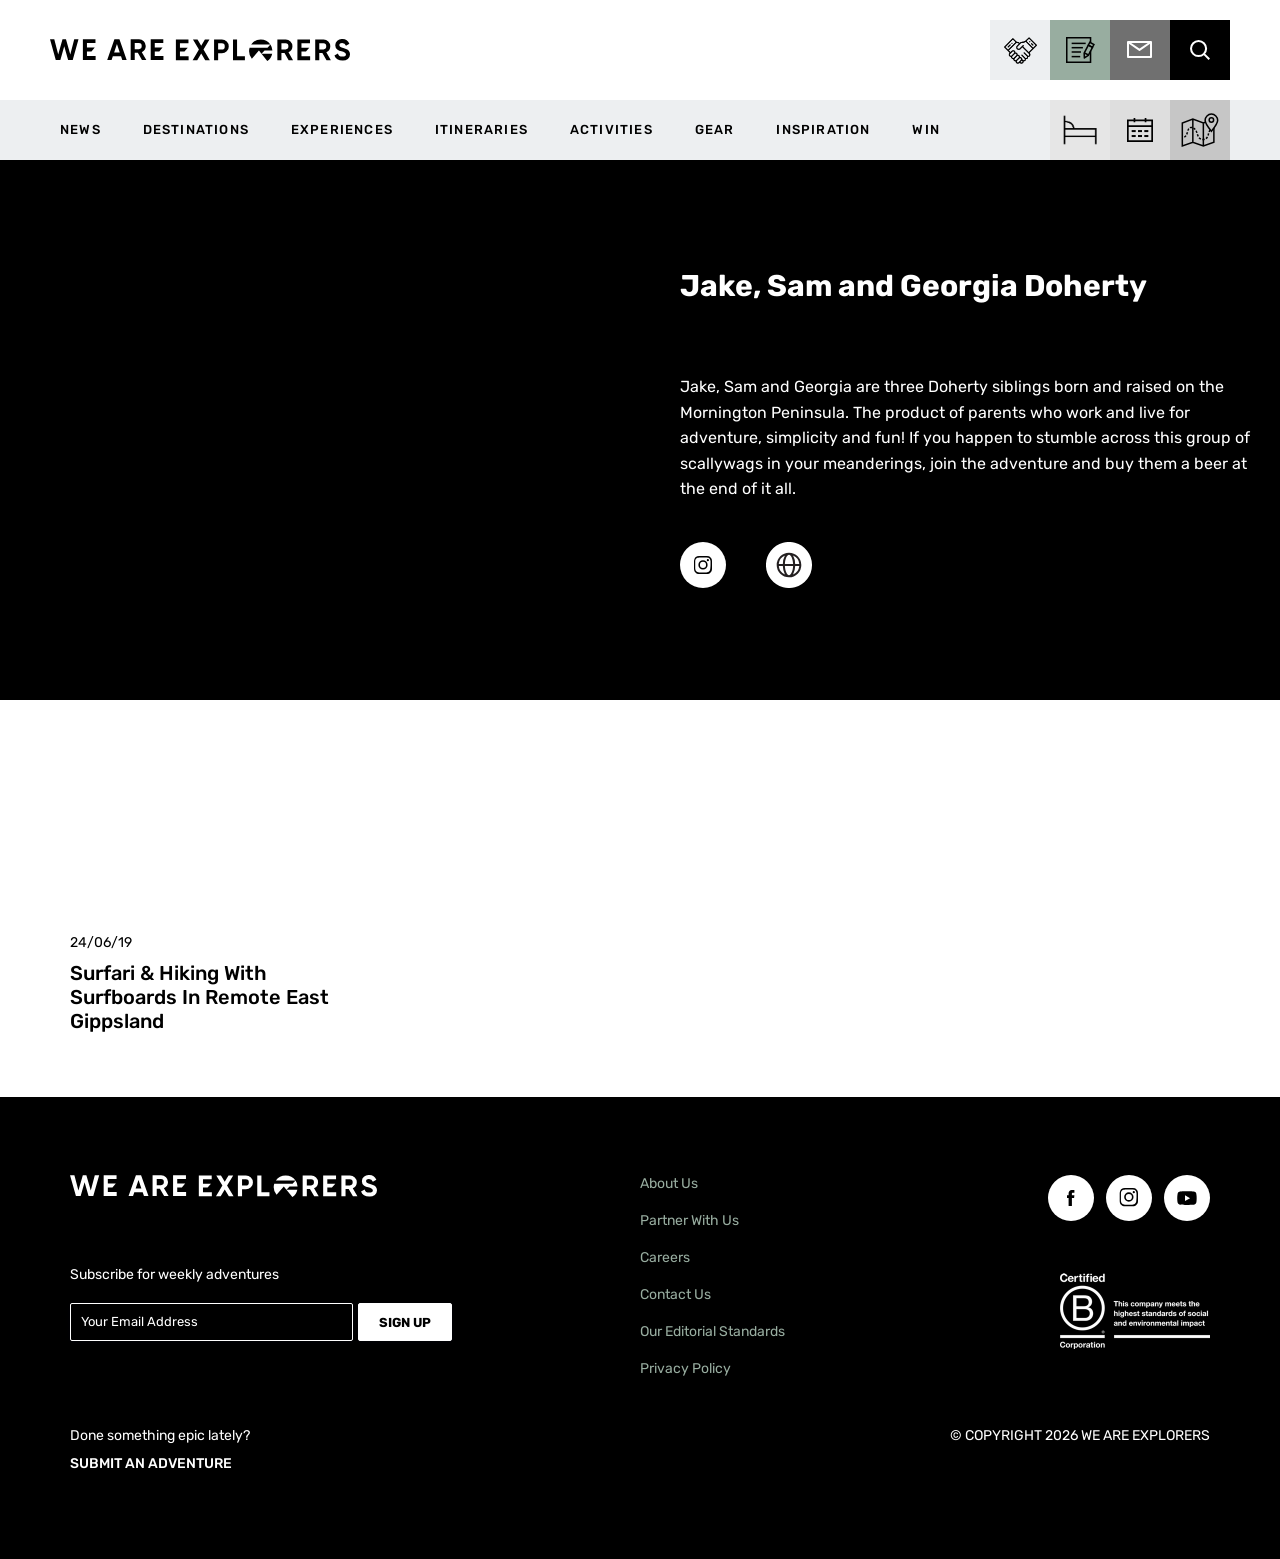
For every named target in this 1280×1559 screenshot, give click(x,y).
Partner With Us (689, 1220)
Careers (665, 1257)
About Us (669, 1183)
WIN (926, 129)
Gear (715, 129)
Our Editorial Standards (712, 1331)
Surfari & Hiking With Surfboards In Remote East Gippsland (199, 997)
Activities (611, 129)
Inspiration (823, 129)
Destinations (196, 129)
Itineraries (481, 129)
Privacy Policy (685, 1368)
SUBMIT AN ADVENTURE (151, 1462)
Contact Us (675, 1294)
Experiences (342, 129)
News (80, 129)
